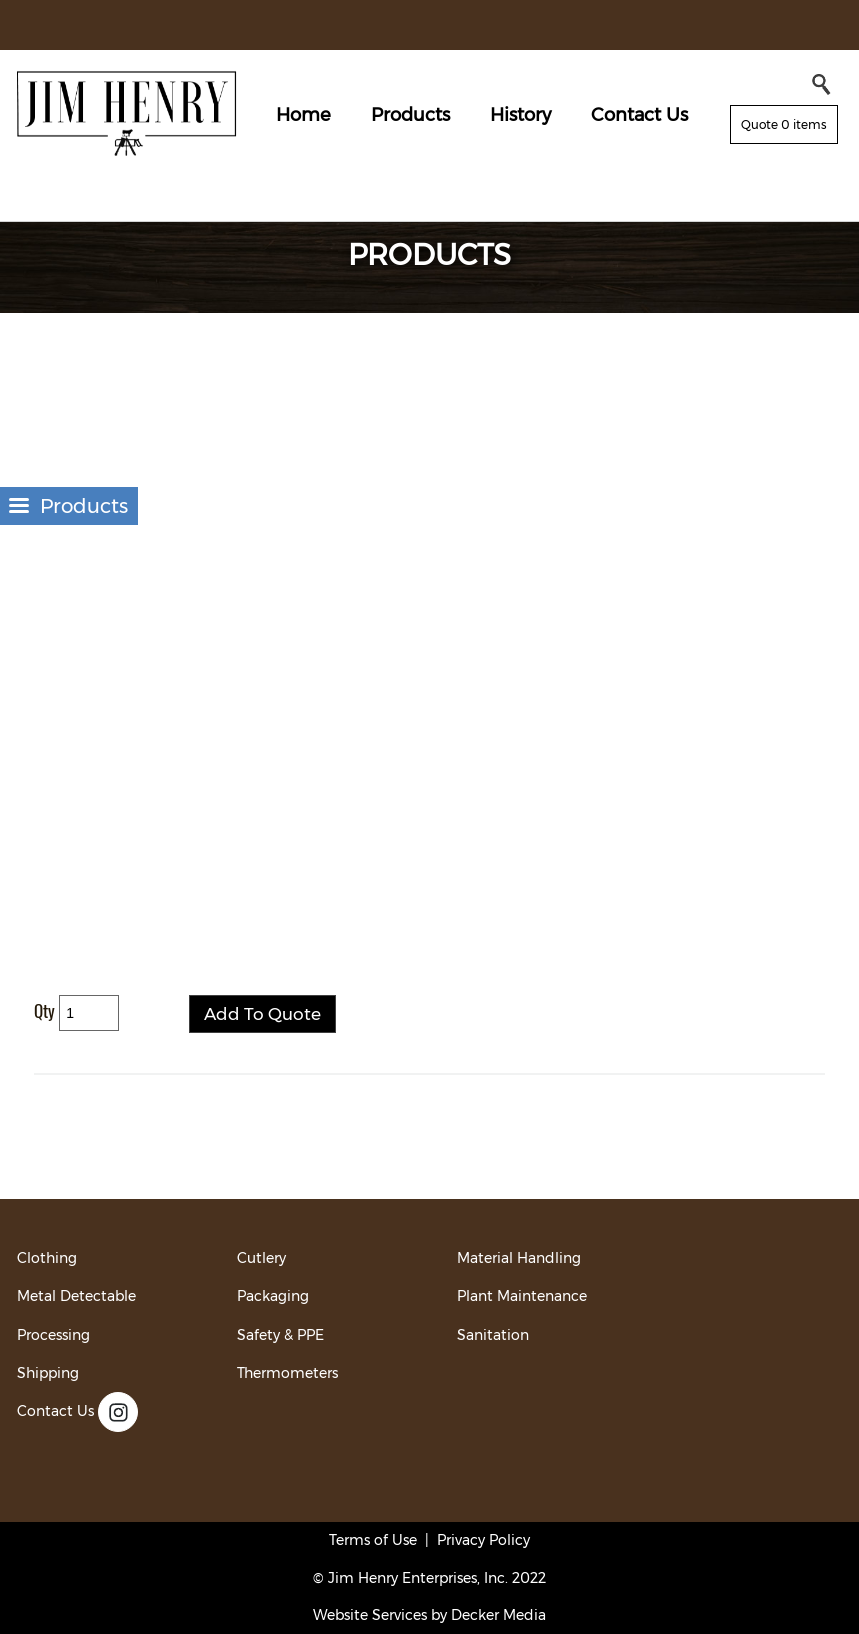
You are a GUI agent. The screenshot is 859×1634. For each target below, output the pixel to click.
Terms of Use (373, 1540)
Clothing (47, 1258)
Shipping (48, 1373)
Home (303, 115)
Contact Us (639, 115)
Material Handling (519, 1258)
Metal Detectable (76, 1296)
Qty (44, 1011)
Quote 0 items (784, 124)
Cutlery (261, 1258)
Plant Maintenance (522, 1296)
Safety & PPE (280, 1335)
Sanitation (493, 1335)
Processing (53, 1335)
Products (410, 115)
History (520, 115)
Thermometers (287, 1373)
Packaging (273, 1296)
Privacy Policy (483, 1540)
